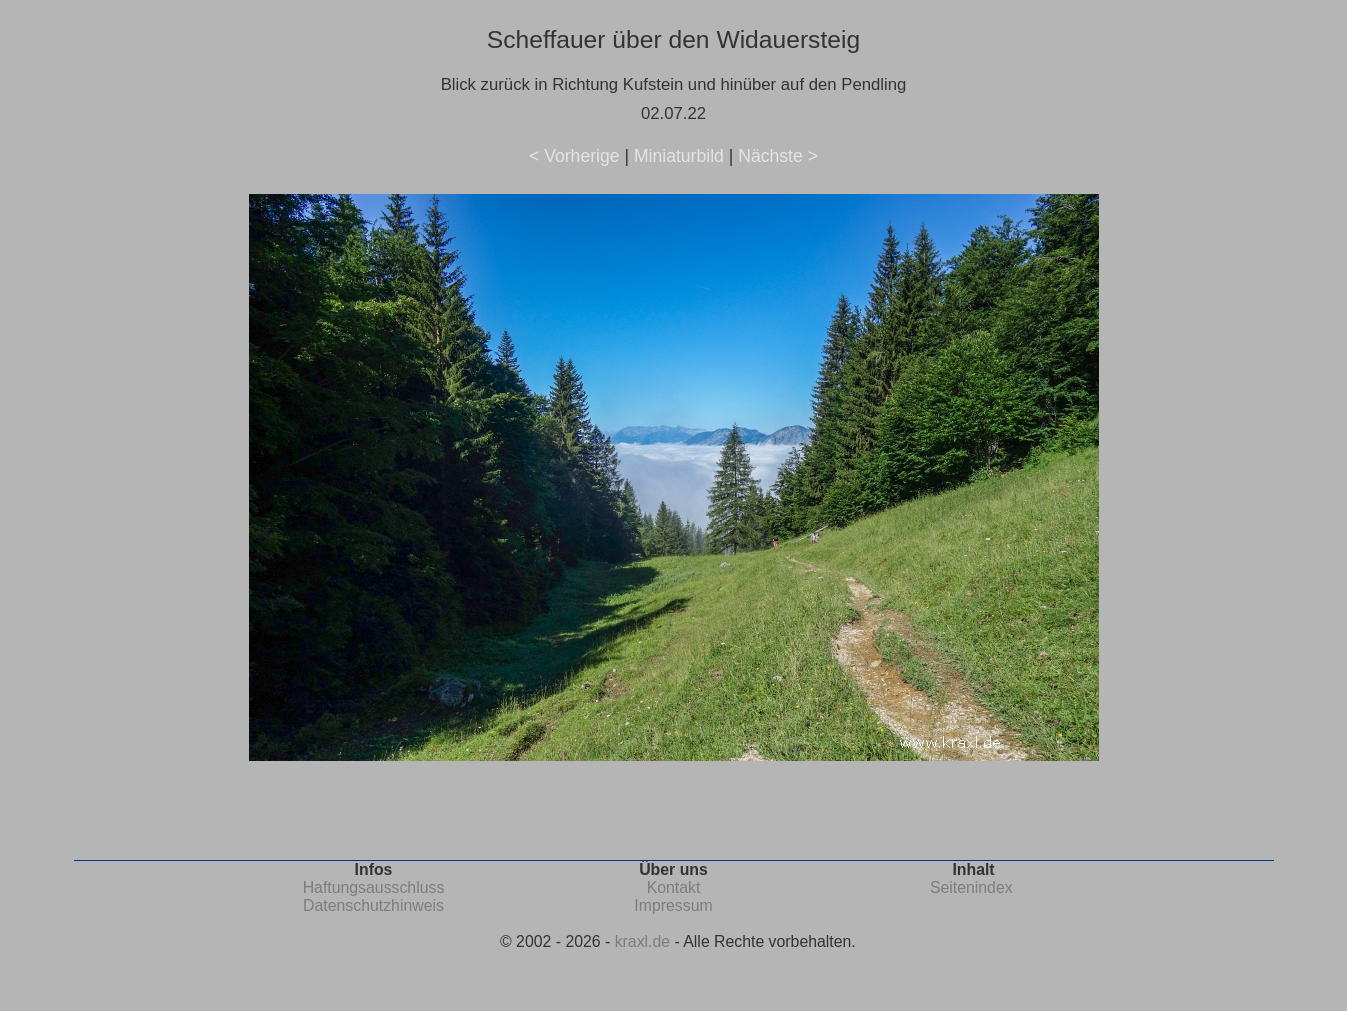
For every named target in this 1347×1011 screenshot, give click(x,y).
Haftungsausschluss (374, 887)
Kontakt (674, 887)
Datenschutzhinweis (373, 905)
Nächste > (778, 156)
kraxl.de (642, 941)
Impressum (673, 905)
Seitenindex (971, 887)
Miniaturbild (679, 156)
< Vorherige (574, 156)
